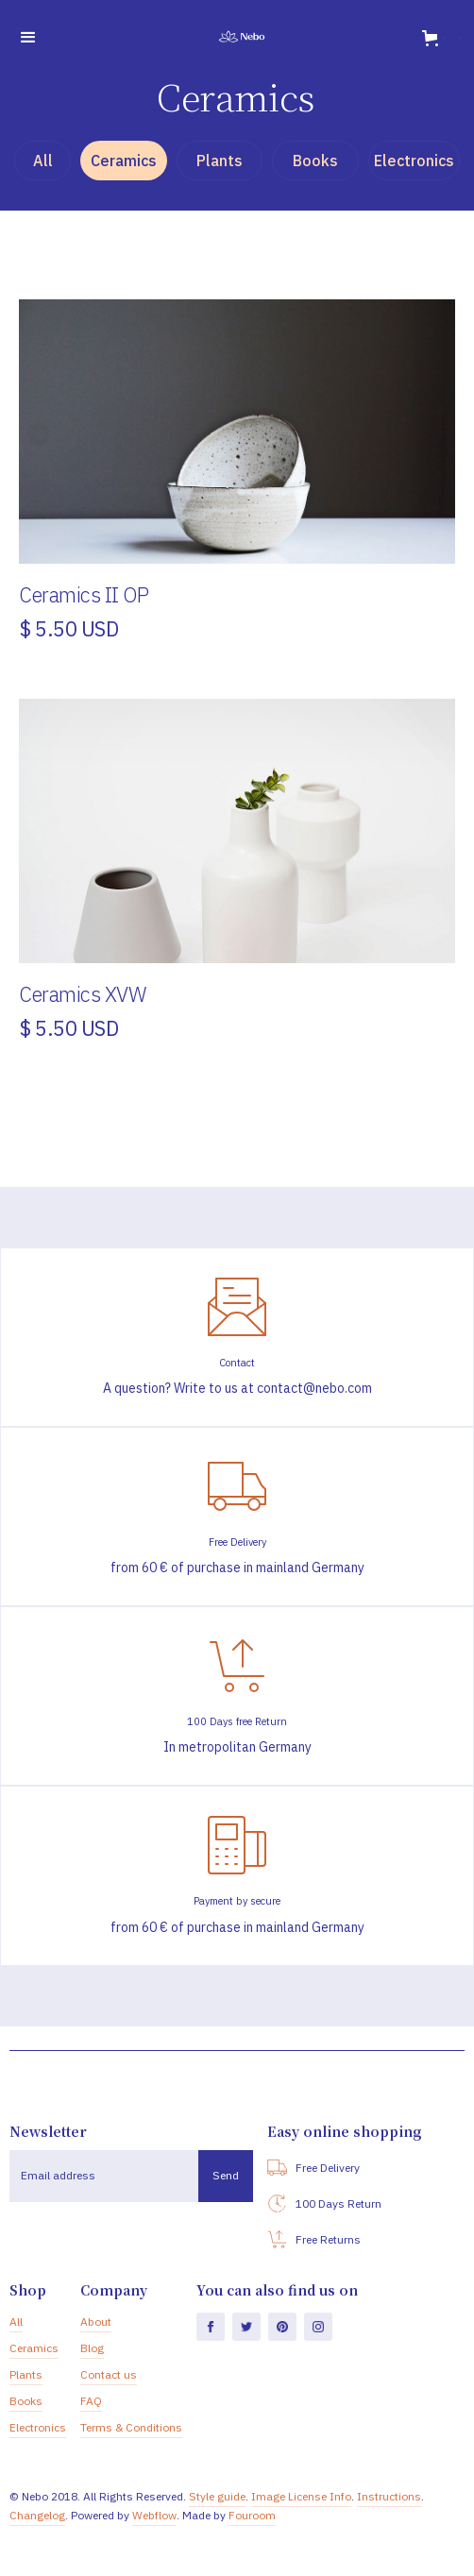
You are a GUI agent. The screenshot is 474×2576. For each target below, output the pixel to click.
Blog (92, 2348)
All (16, 2321)
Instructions (389, 2496)
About (95, 2321)
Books (25, 2401)
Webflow (154, 2515)
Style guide (217, 2496)
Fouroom (252, 2515)
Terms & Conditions (131, 2427)
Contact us (108, 2374)
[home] (237, 37)
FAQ (91, 2401)
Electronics (37, 2427)
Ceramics (34, 2348)
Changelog (37, 2515)
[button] (28, 37)
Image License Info (301, 2496)
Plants (25, 2374)
